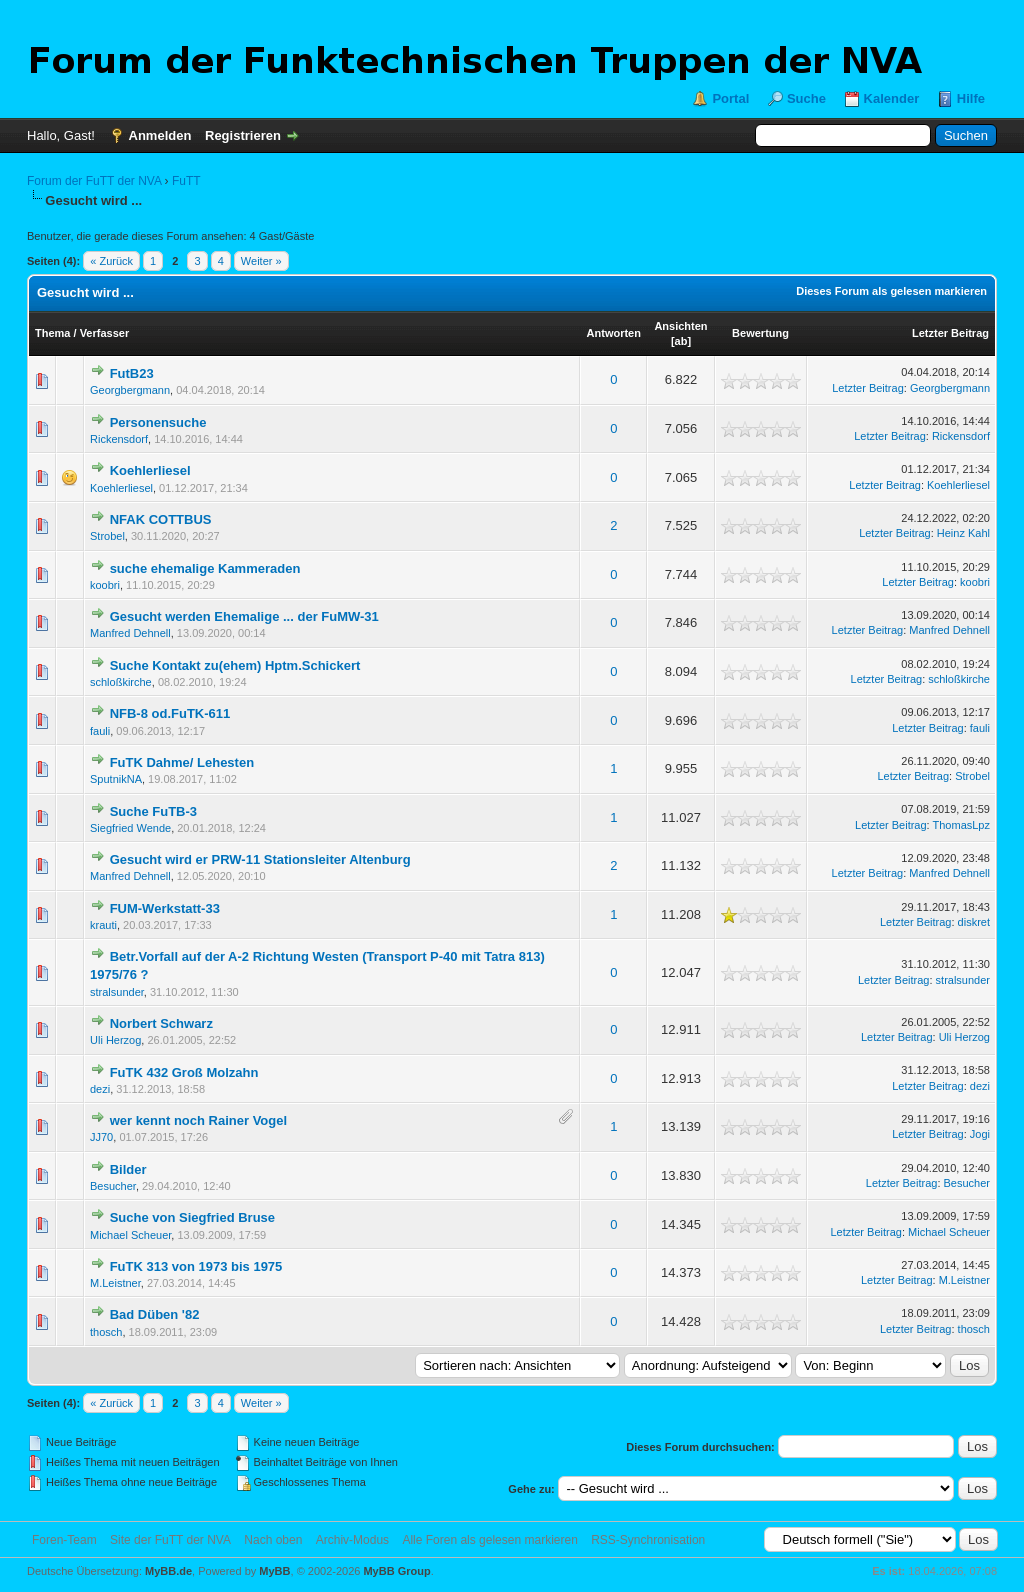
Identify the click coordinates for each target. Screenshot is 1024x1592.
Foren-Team (64, 1540)
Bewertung (760, 333)
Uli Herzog (115, 1040)
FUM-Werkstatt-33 (165, 908)
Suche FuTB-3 (153, 811)
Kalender (892, 98)
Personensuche (158, 422)
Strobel (107, 536)
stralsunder (117, 992)
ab (681, 341)
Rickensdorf (119, 439)
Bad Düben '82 (155, 1314)
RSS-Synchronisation (648, 1540)
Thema (52, 333)
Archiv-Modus (352, 1540)
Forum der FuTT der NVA (94, 181)
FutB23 (132, 373)
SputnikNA (116, 779)
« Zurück (111, 261)
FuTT (186, 181)
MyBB (274, 1571)
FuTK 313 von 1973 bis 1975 (196, 1266)
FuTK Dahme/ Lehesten (182, 762)
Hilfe (971, 98)
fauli (100, 731)
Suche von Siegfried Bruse (192, 1217)
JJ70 (101, 1137)
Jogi (980, 1134)
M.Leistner (115, 1283)
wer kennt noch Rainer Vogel (198, 1120)
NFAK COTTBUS (161, 519)
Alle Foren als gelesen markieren (489, 1540)
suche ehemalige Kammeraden (205, 568)
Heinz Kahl (963, 533)
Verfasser (105, 333)
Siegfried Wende (130, 828)
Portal (730, 98)
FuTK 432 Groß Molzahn (184, 1072)
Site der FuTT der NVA (170, 1540)
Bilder (128, 1169)
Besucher (113, 1186)
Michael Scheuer (130, 1235)
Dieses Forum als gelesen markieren (891, 291)
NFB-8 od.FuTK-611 (170, 713)
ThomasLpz (961, 825)
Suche (806, 98)
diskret (974, 922)
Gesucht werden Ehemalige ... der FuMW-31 (244, 616)
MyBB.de (168, 1571)
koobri (105, 585)
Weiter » (261, 261)
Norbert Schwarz (161, 1023)
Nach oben (273, 1540)
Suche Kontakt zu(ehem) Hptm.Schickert (235, 665)
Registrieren (243, 135)
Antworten (614, 333)
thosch (106, 1332)
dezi (100, 1089)
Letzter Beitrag (950, 333)
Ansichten (680, 326)
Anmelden (160, 135)
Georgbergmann (130, 390)
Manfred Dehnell (130, 633)
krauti (103, 925)
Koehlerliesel (150, 470)
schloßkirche (121, 682)
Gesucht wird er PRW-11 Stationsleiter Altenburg (260, 859)
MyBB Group (396, 1571)
